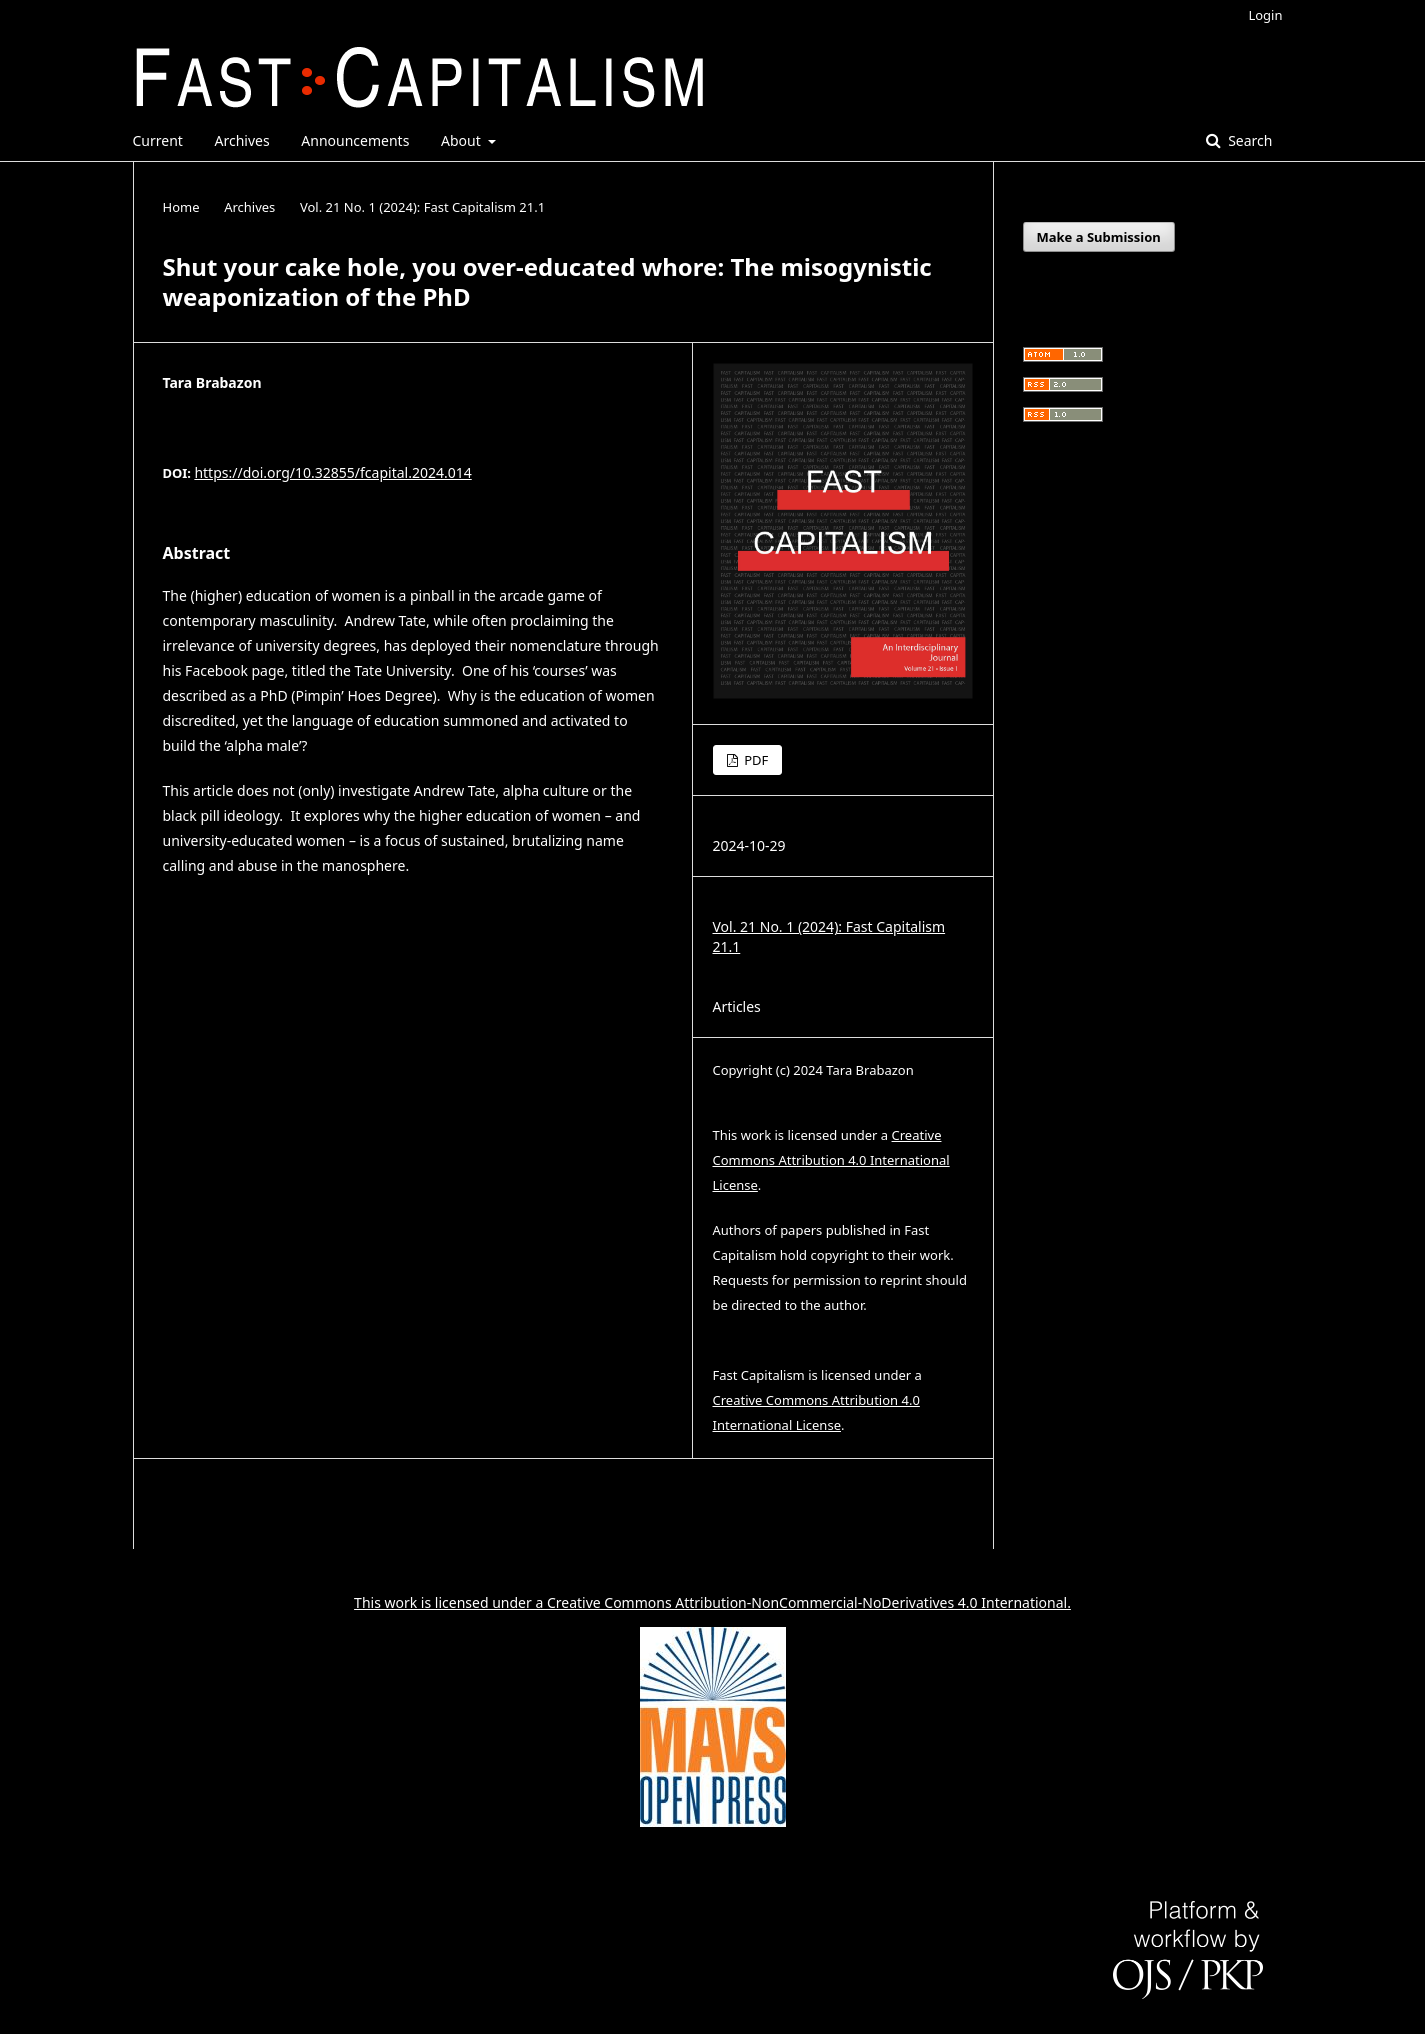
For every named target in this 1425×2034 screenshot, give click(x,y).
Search (1249, 140)
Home (181, 207)
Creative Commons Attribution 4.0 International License (831, 1160)
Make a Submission (1099, 237)
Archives (242, 140)
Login (1265, 15)
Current (158, 140)
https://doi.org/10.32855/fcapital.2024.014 (332, 472)
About (462, 140)
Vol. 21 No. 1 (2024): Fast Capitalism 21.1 (422, 207)
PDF (754, 760)
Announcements (355, 140)
